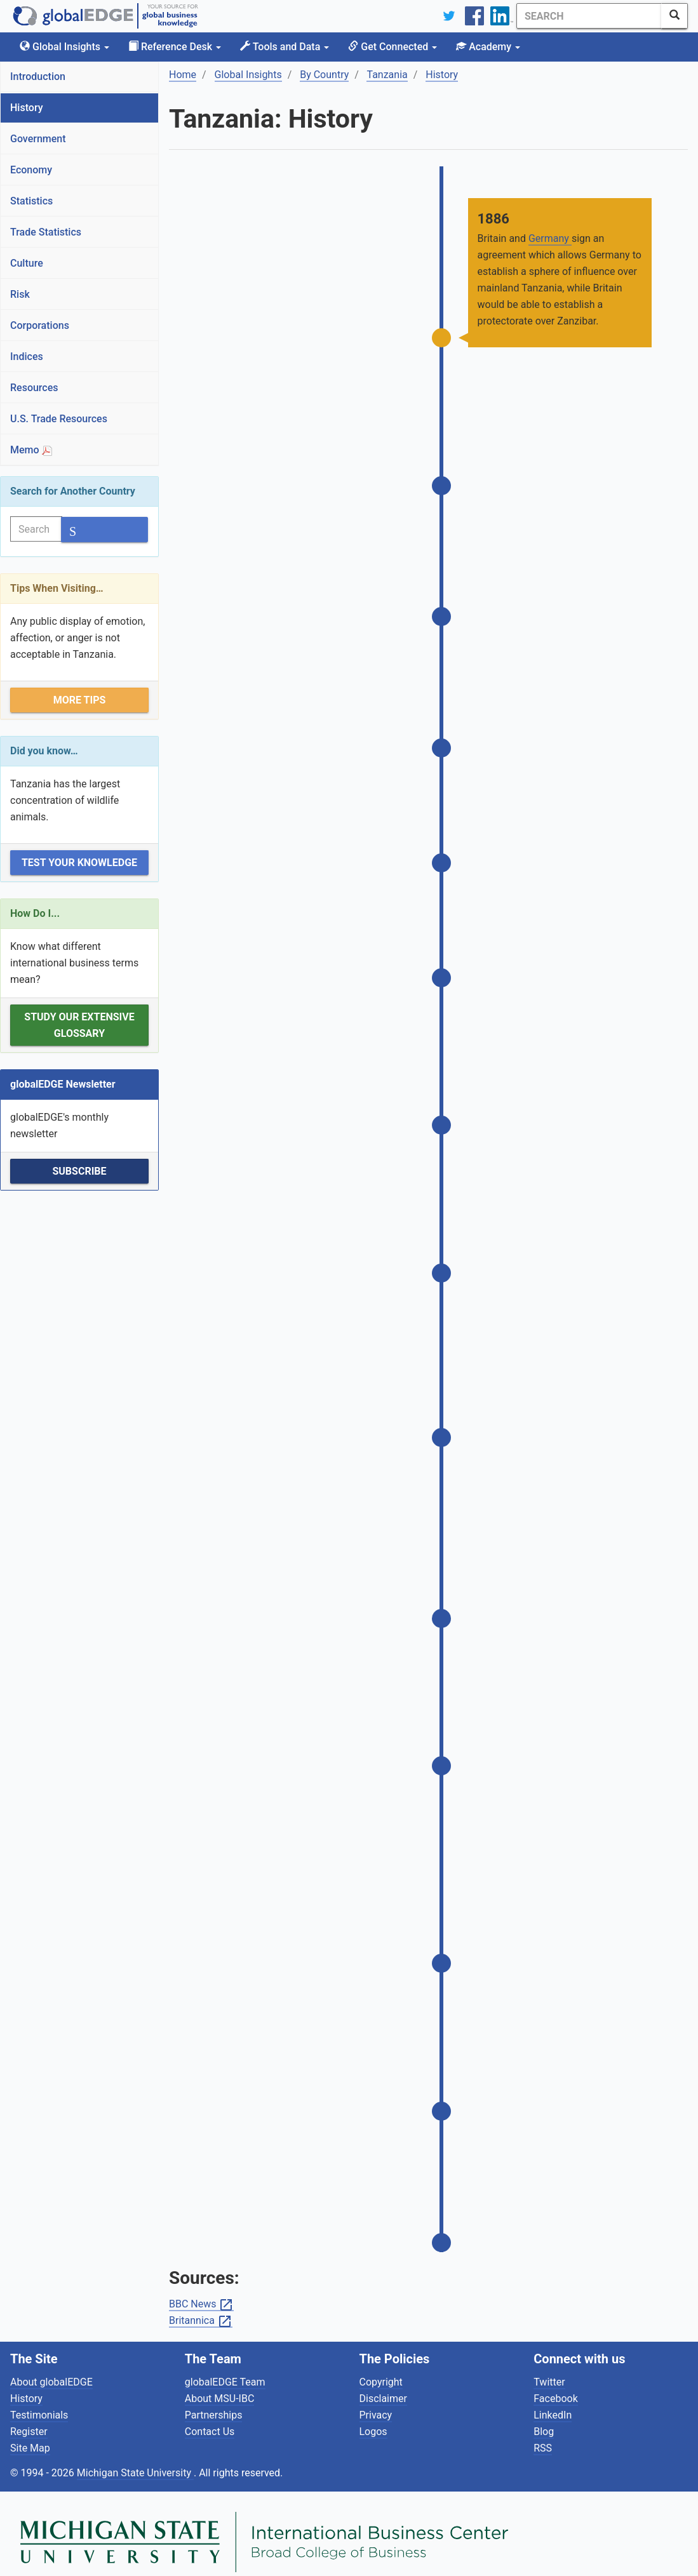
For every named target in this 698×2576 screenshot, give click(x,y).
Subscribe (79, 1171)
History (26, 108)
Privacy (376, 2398)
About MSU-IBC (220, 2382)
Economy (31, 170)
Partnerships (214, 2398)
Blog (544, 2415)
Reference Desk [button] (174, 47)
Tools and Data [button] (284, 47)
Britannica (200, 2304)
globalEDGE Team (225, 2365)
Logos (373, 2415)
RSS (543, 2432)
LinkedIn (553, 2398)
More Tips (79, 700)
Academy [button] (488, 47)
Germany (550, 238)
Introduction (37, 76)
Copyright (381, 2365)
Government (38, 139)
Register (29, 2415)
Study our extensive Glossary (79, 1025)
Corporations (39, 325)
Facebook (555, 2382)
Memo (31, 450)
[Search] (566, 16)
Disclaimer (383, 2382)
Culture (26, 263)
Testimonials (39, 2398)
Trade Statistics (45, 232)
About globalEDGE (51, 2365)
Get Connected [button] (392, 47)
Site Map (30, 2432)
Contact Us (210, 2415)
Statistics (31, 201)
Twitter (549, 2365)
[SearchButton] (674, 16)
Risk (20, 294)
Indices (26, 356)
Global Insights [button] (64, 47)
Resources (34, 388)
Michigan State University (135, 2456)
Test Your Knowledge (79, 863)
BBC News (201, 2288)
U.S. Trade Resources (58, 419)
